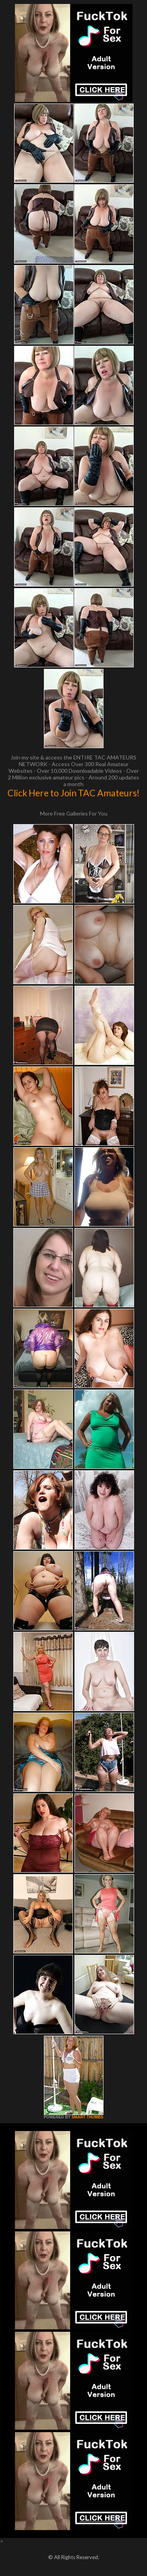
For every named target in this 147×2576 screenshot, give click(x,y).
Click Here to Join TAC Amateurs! (73, 792)
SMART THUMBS (87, 2117)
